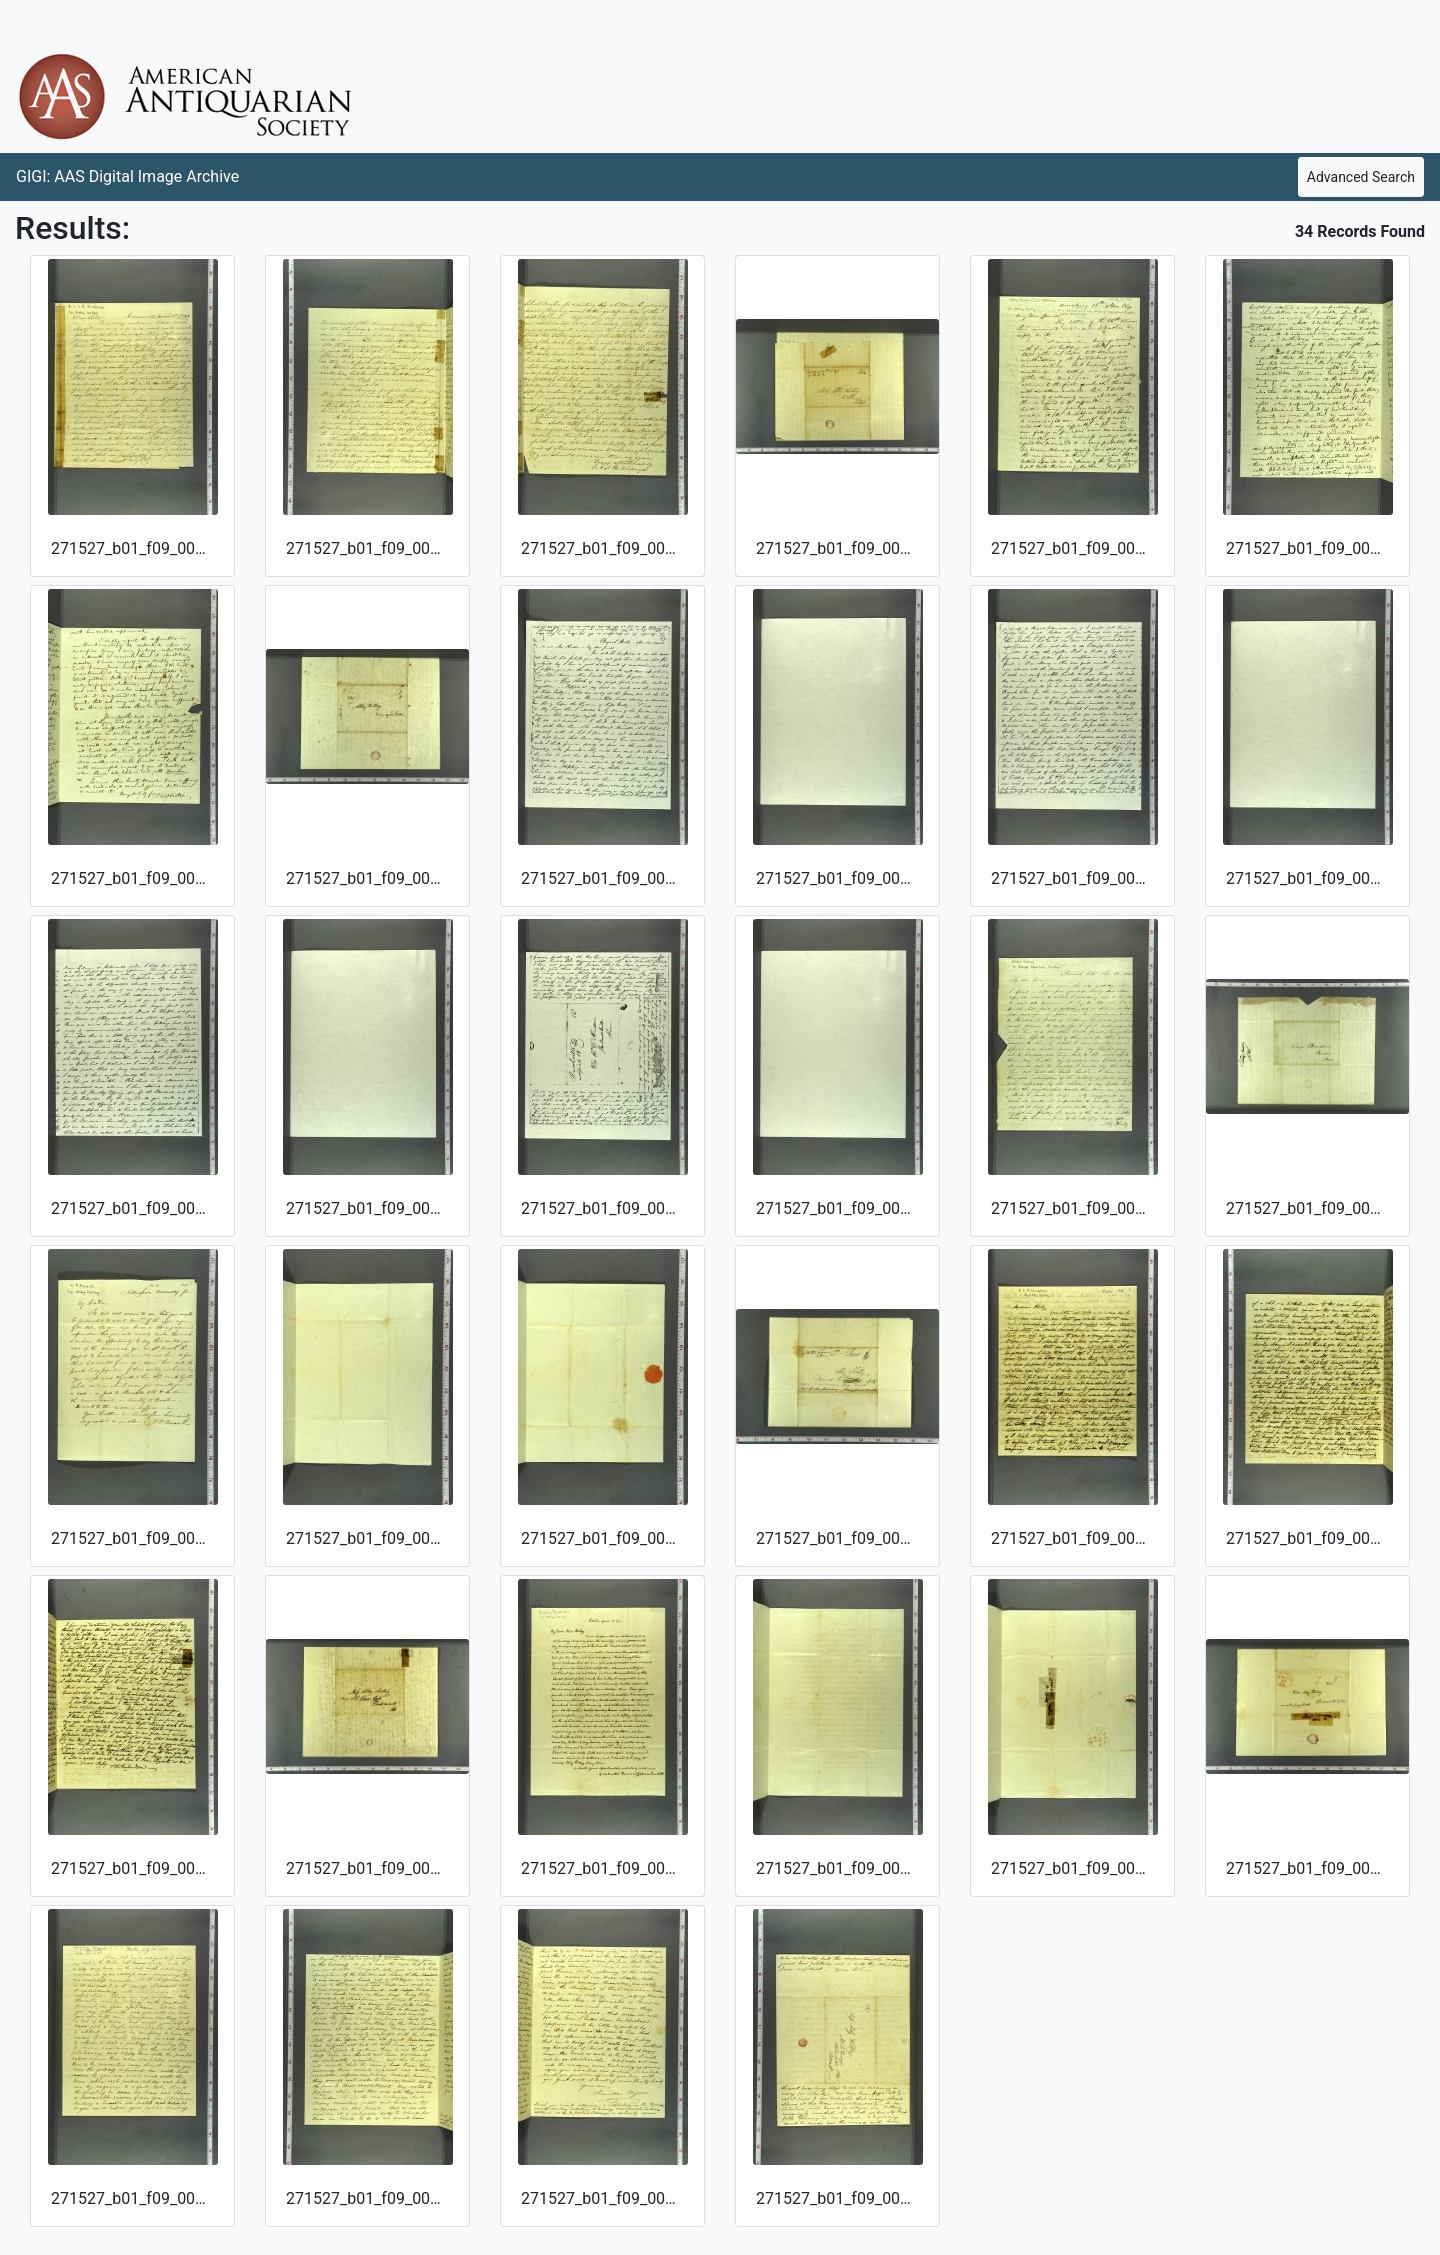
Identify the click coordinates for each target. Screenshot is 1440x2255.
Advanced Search (1361, 177)
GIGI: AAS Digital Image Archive (127, 176)
